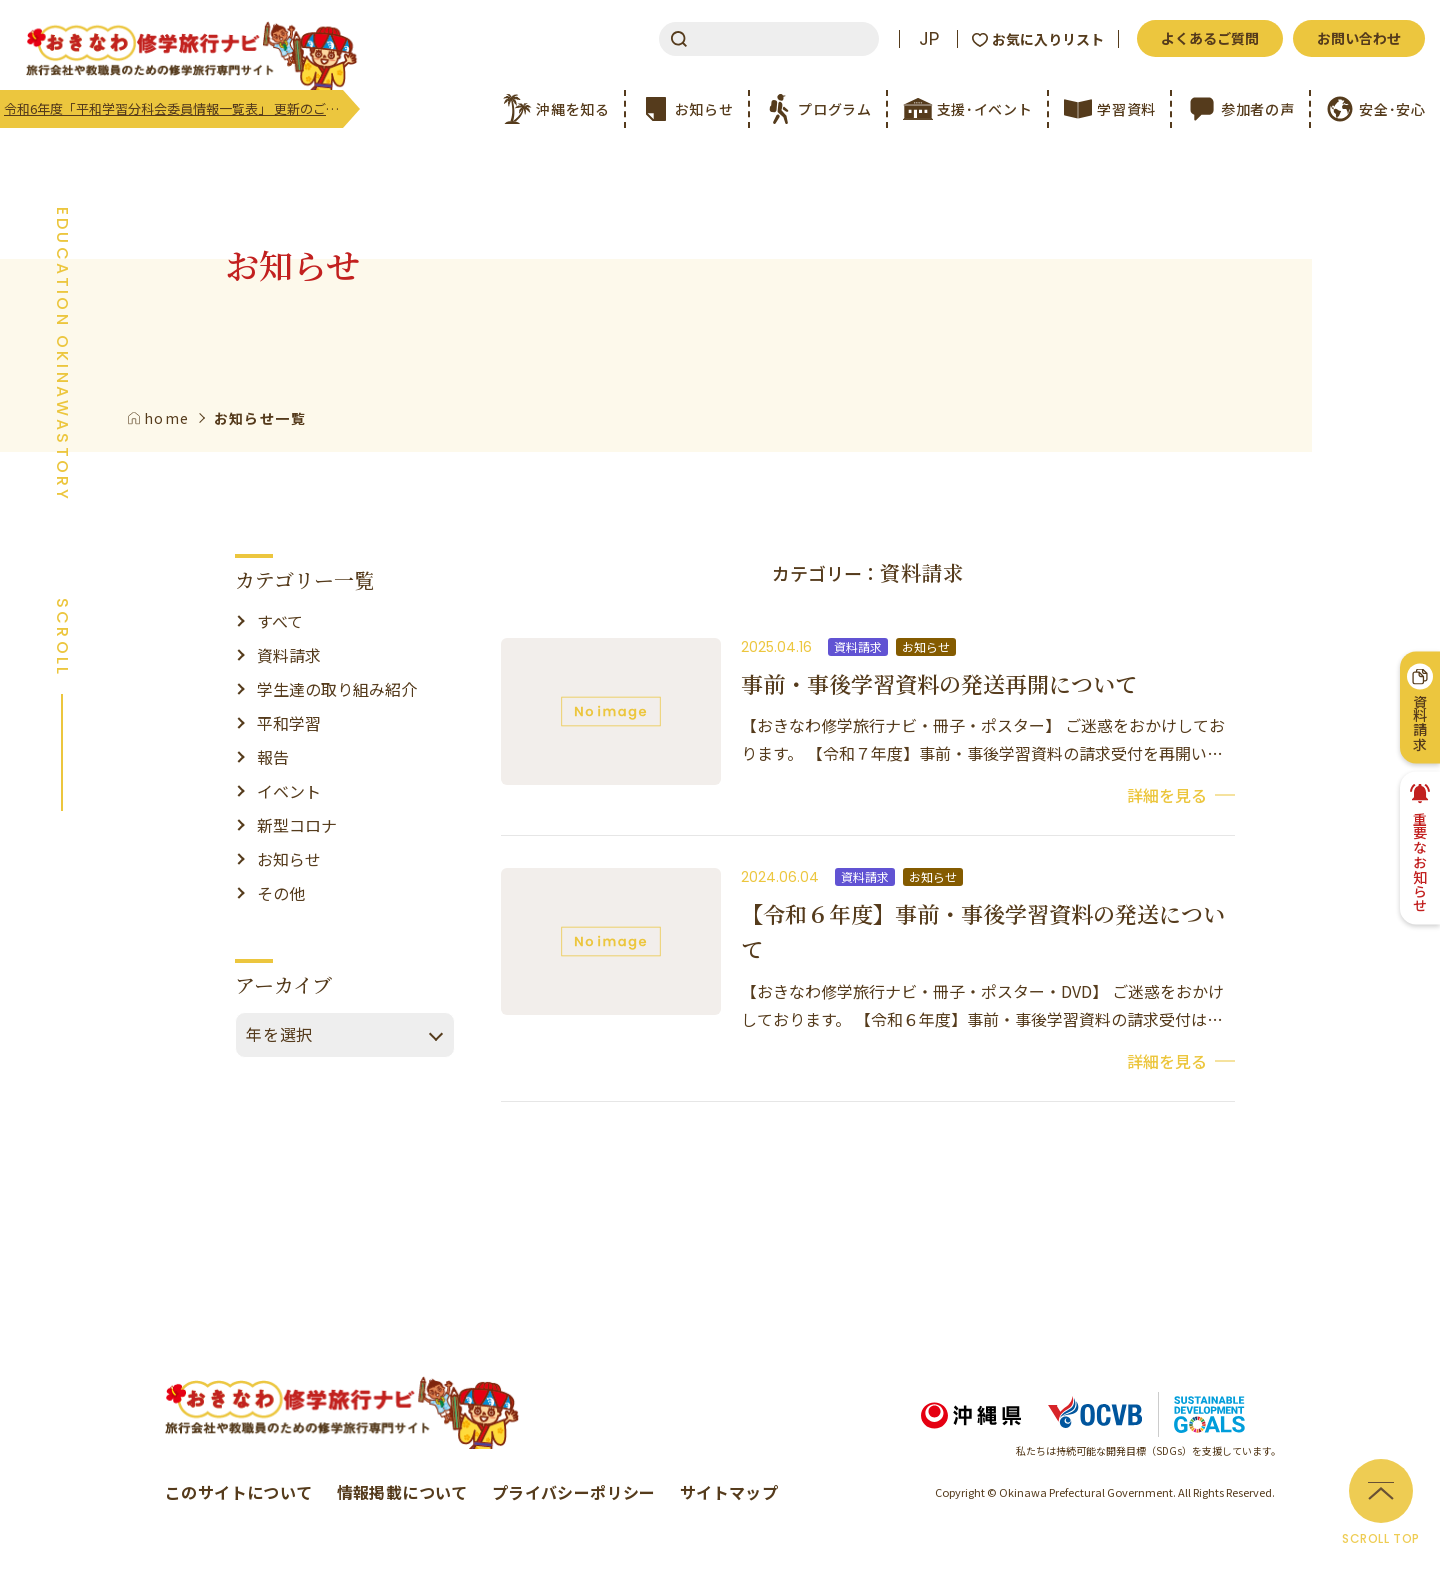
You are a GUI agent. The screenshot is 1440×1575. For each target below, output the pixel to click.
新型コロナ (297, 825)
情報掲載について (402, 1492)
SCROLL (62, 637)
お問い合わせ (1359, 38)
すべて (280, 621)
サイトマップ (729, 1492)
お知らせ (289, 859)
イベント (289, 791)
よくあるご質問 (1210, 38)
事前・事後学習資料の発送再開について (939, 683)
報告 (273, 757)
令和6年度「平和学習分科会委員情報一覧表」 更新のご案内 (173, 108)
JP (929, 39)
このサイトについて (239, 1492)
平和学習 (289, 723)
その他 (281, 893)
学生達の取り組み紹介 (337, 689)
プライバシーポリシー (574, 1492)
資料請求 (289, 655)
